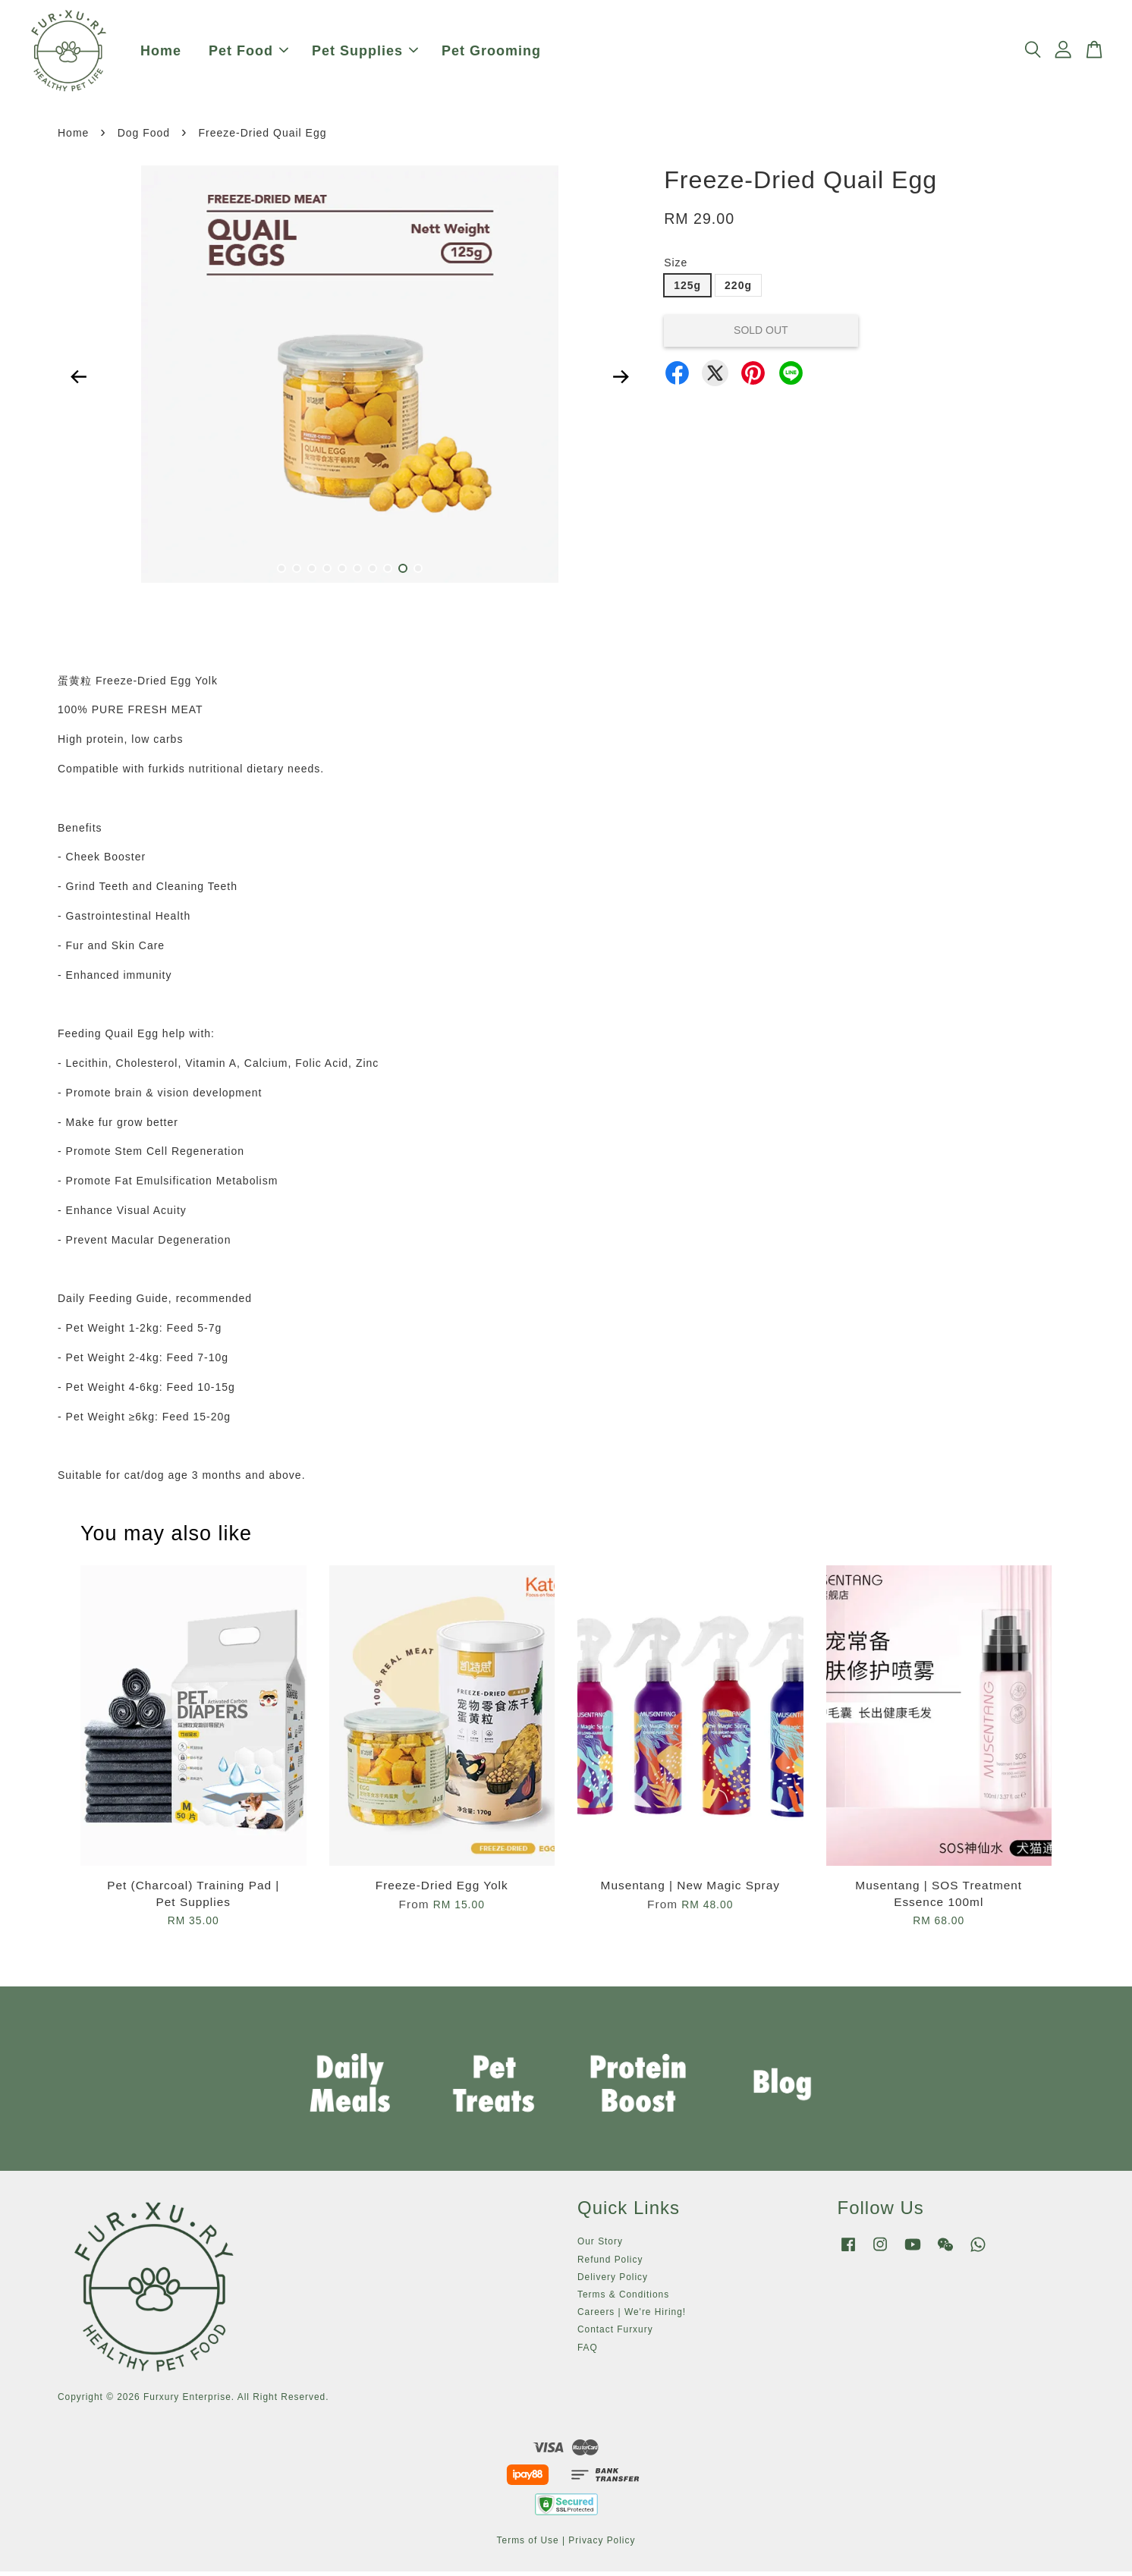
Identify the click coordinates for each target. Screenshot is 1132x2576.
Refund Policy (610, 2264)
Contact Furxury (615, 2334)
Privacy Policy (601, 2545)
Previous (78, 382)
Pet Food (248, 53)
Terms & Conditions (623, 2299)
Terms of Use (528, 2545)
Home (160, 53)
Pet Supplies (365, 53)
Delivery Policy (612, 2281)
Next (621, 382)
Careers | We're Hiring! (631, 2316)
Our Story (600, 2246)
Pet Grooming (491, 53)
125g (687, 290)
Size (675, 267)
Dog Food (144, 137)
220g (738, 290)
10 (418, 572)
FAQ (587, 2352)
